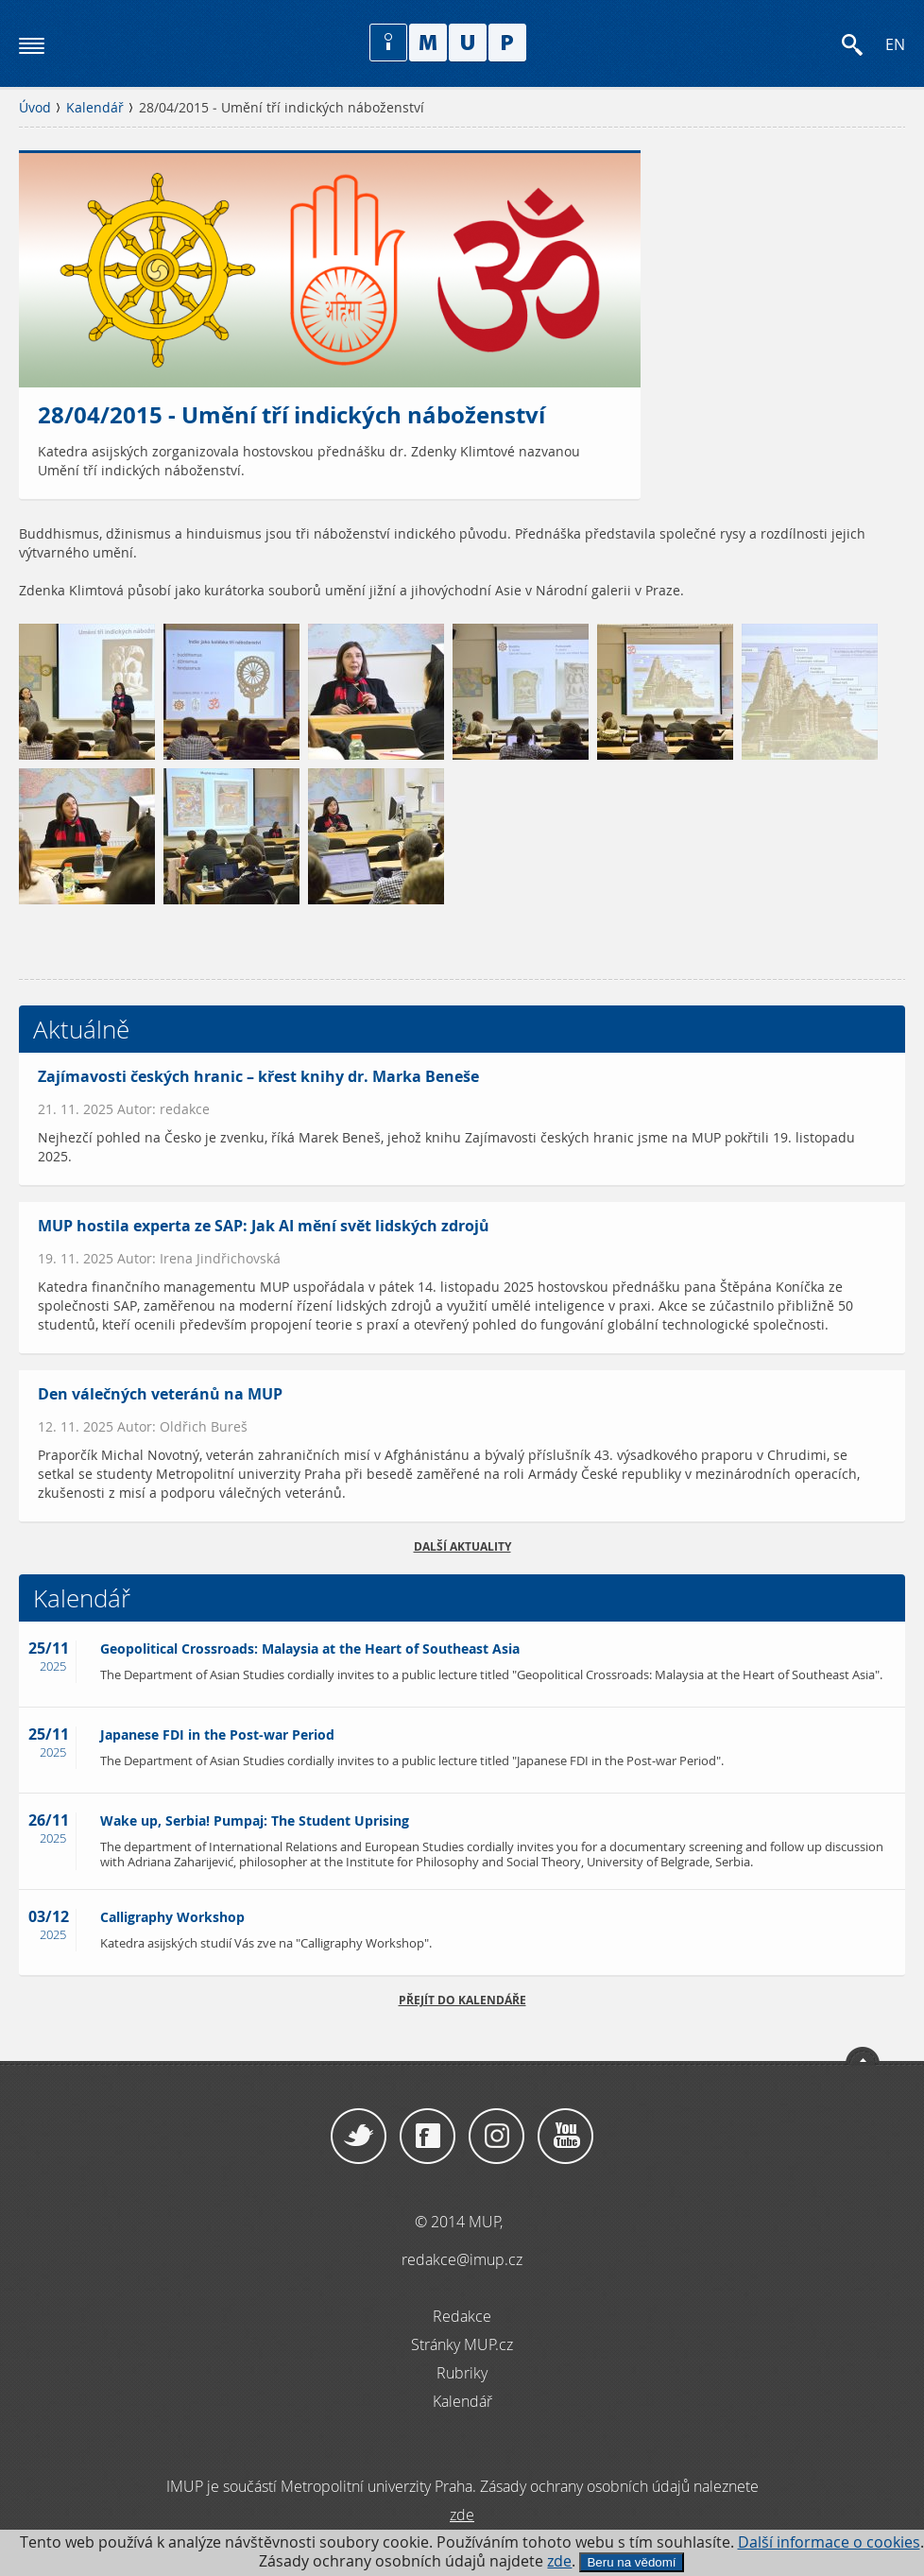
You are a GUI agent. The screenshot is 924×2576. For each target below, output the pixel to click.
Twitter (358, 2136)
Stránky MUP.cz (462, 2344)
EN (895, 45)
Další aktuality (462, 1546)
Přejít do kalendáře (462, 2000)
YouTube (565, 2136)
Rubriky (462, 2372)
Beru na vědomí (631, 2562)
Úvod (35, 107)
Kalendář (95, 107)
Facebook (427, 2136)
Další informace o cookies (829, 2542)
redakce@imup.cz (462, 2259)
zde (559, 2561)
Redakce (462, 2316)
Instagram (496, 2136)
